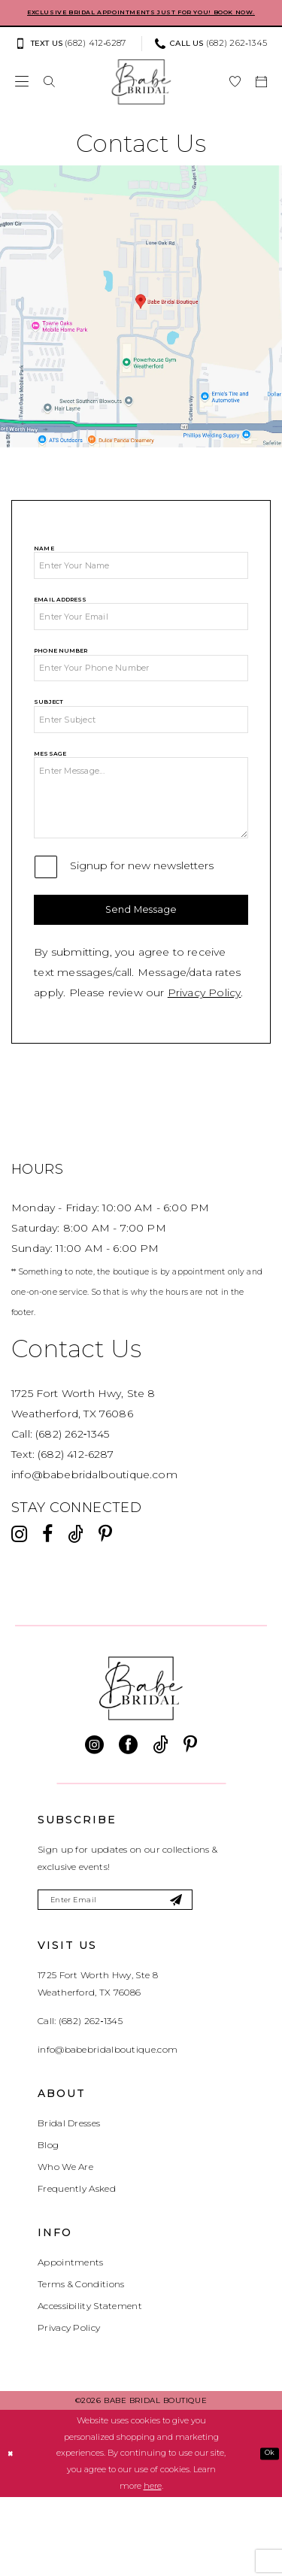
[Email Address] (141, 641)
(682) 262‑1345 (72, 1507)
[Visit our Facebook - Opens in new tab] (47, 1608)
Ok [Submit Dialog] (267, 2532)
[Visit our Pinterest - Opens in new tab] (105, 1608)
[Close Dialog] (12, 2533)
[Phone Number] (141, 700)
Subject (48, 738)
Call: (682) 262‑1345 (80, 2100)
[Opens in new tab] (141, 320)
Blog (48, 2224)
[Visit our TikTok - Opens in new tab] (75, 1608)
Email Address (60, 620)
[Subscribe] (215, 1976)
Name (43, 562)
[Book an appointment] (261, 95)
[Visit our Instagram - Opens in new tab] (19, 1608)
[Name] (141, 582)
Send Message (141, 979)
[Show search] (49, 95)
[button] (22, 95)
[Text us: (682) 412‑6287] (70, 57)
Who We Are (65, 2246)
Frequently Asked (77, 2268)
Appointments (71, 2341)
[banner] (141, 95)
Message (50, 795)
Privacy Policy (204, 1066)
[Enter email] (137, 1976)
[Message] (141, 852)
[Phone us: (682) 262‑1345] (210, 57)
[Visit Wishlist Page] (235, 95)
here (153, 2564)
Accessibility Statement (90, 2385)
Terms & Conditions (81, 2363)
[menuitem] (74, 57)
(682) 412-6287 (76, 1528)
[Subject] (141, 758)
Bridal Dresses (69, 2202)
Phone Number (60, 679)
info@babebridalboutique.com (94, 1548)
